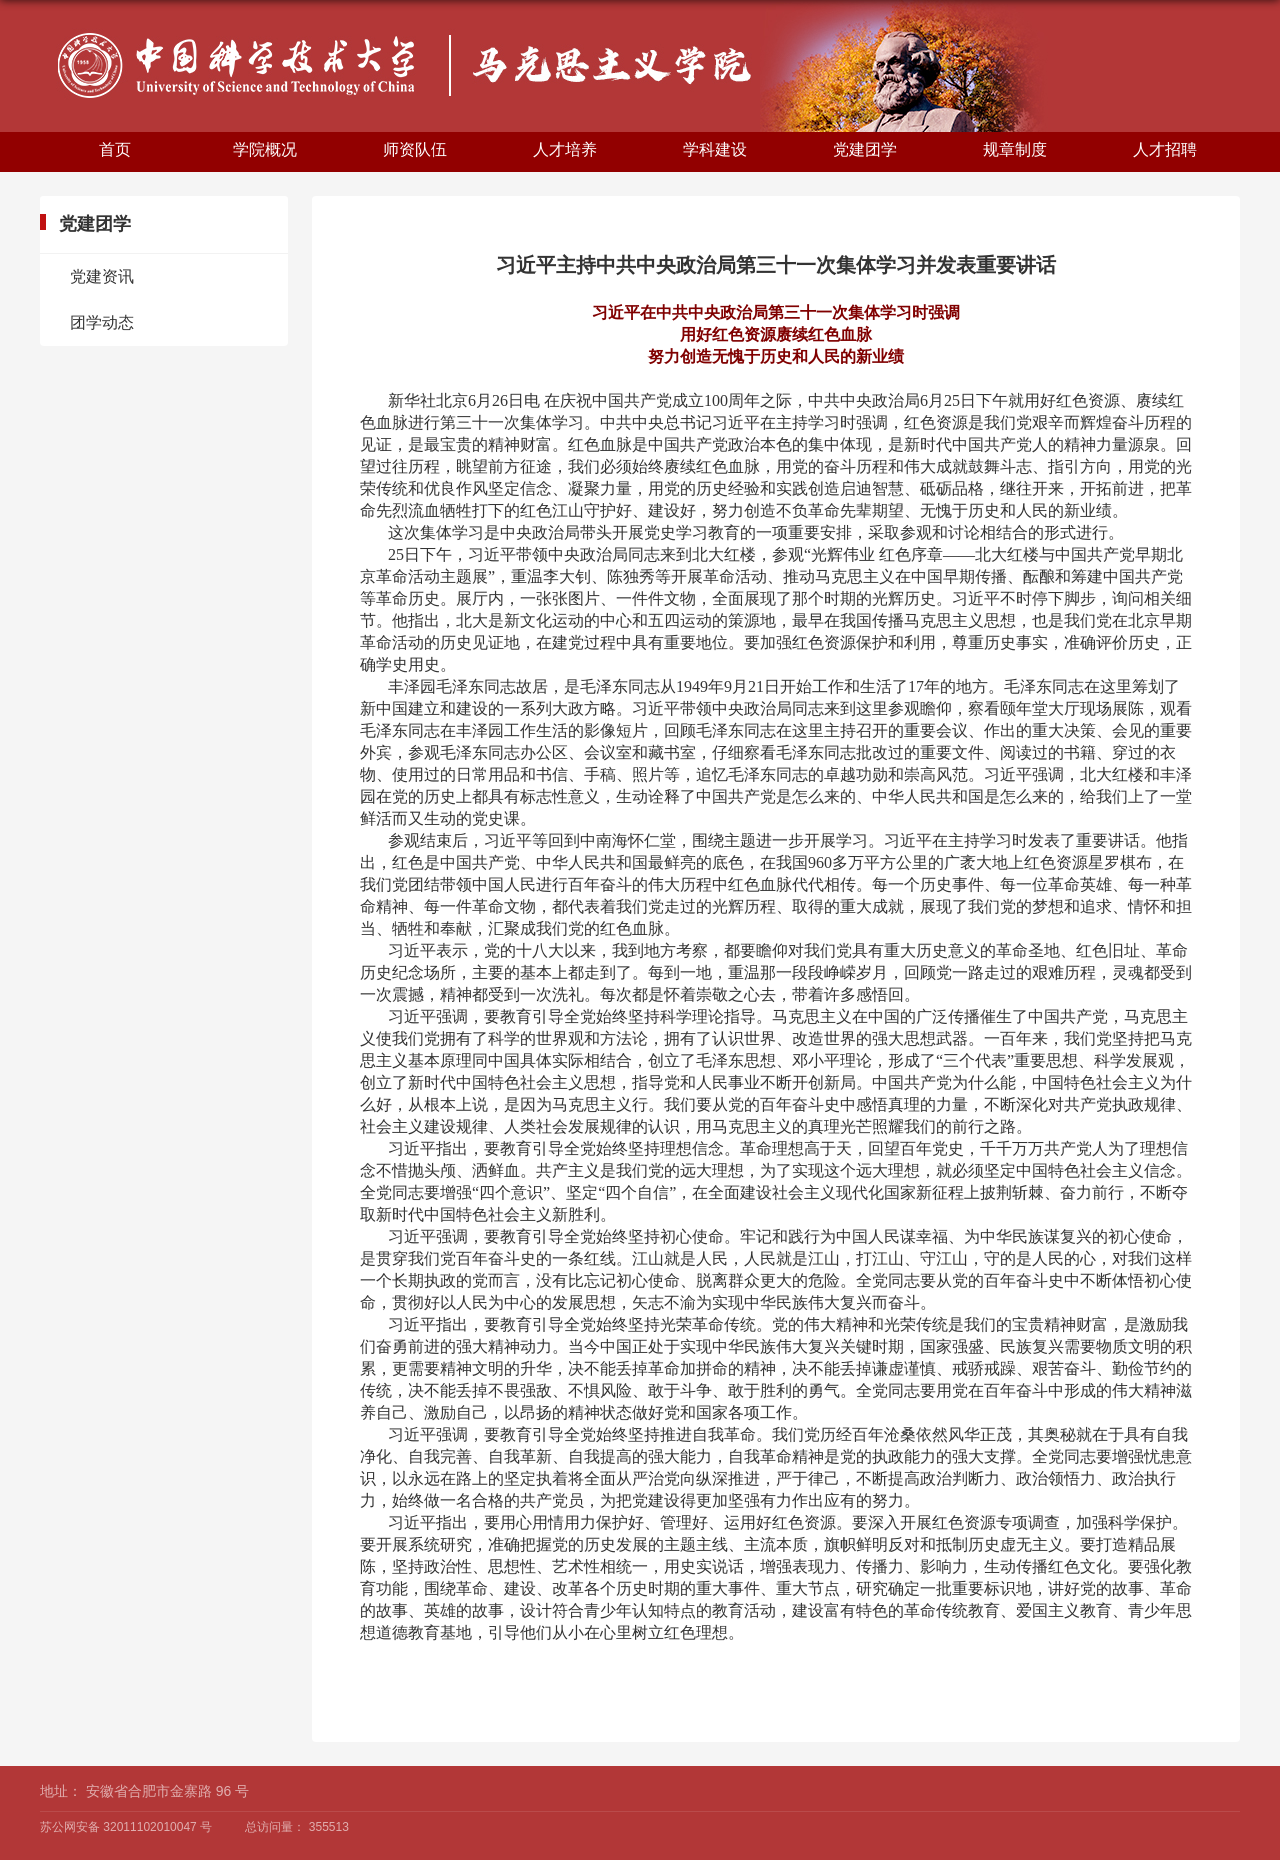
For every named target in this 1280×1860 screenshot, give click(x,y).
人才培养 (565, 149)
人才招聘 (1165, 149)
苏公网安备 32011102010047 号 (126, 1827)
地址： (61, 1791)
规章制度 (1015, 149)
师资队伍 (415, 149)
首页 (115, 149)
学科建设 (715, 149)
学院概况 (265, 149)
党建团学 (865, 149)
